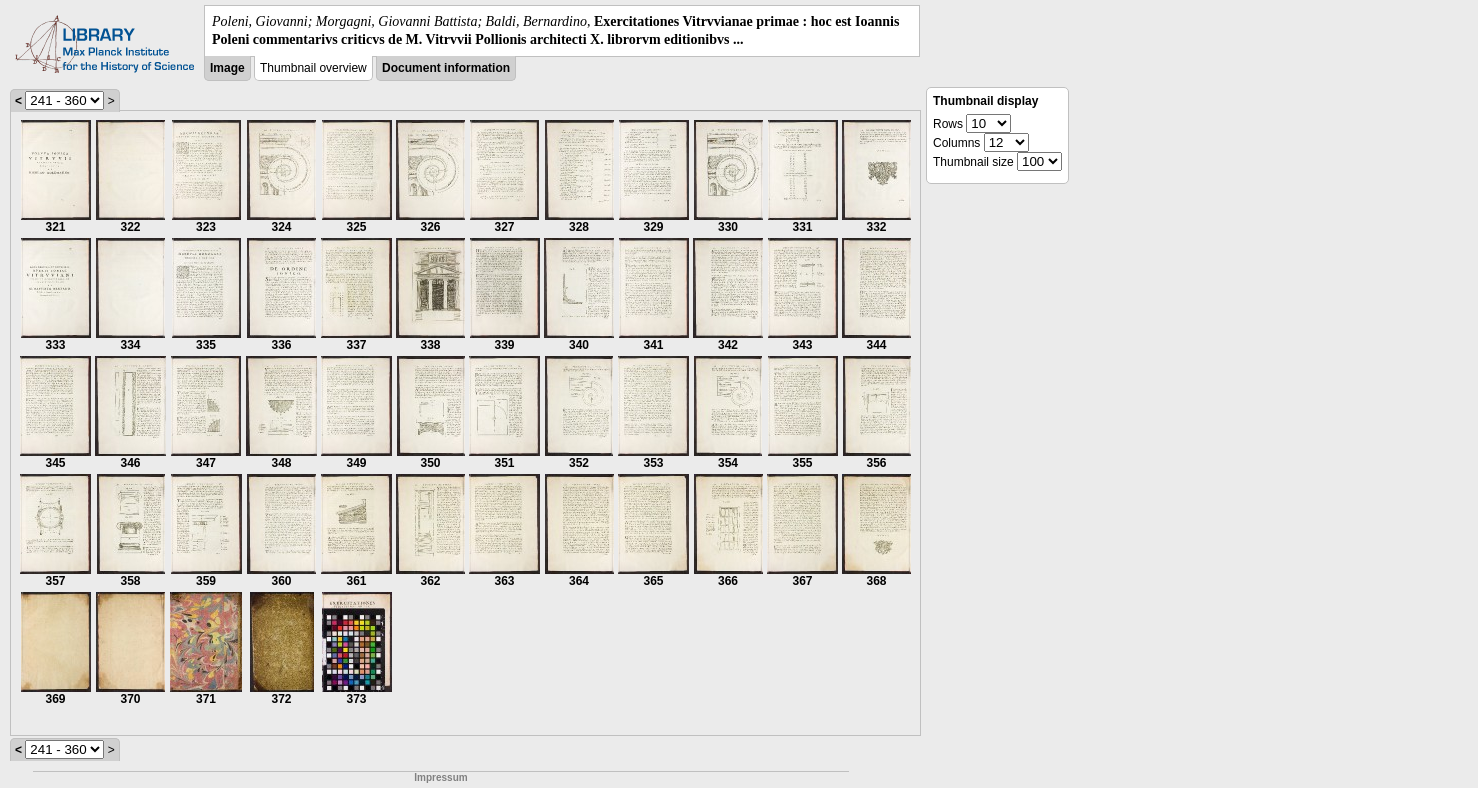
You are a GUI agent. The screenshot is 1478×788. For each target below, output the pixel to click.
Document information (446, 68)
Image (227, 68)
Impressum (440, 777)
